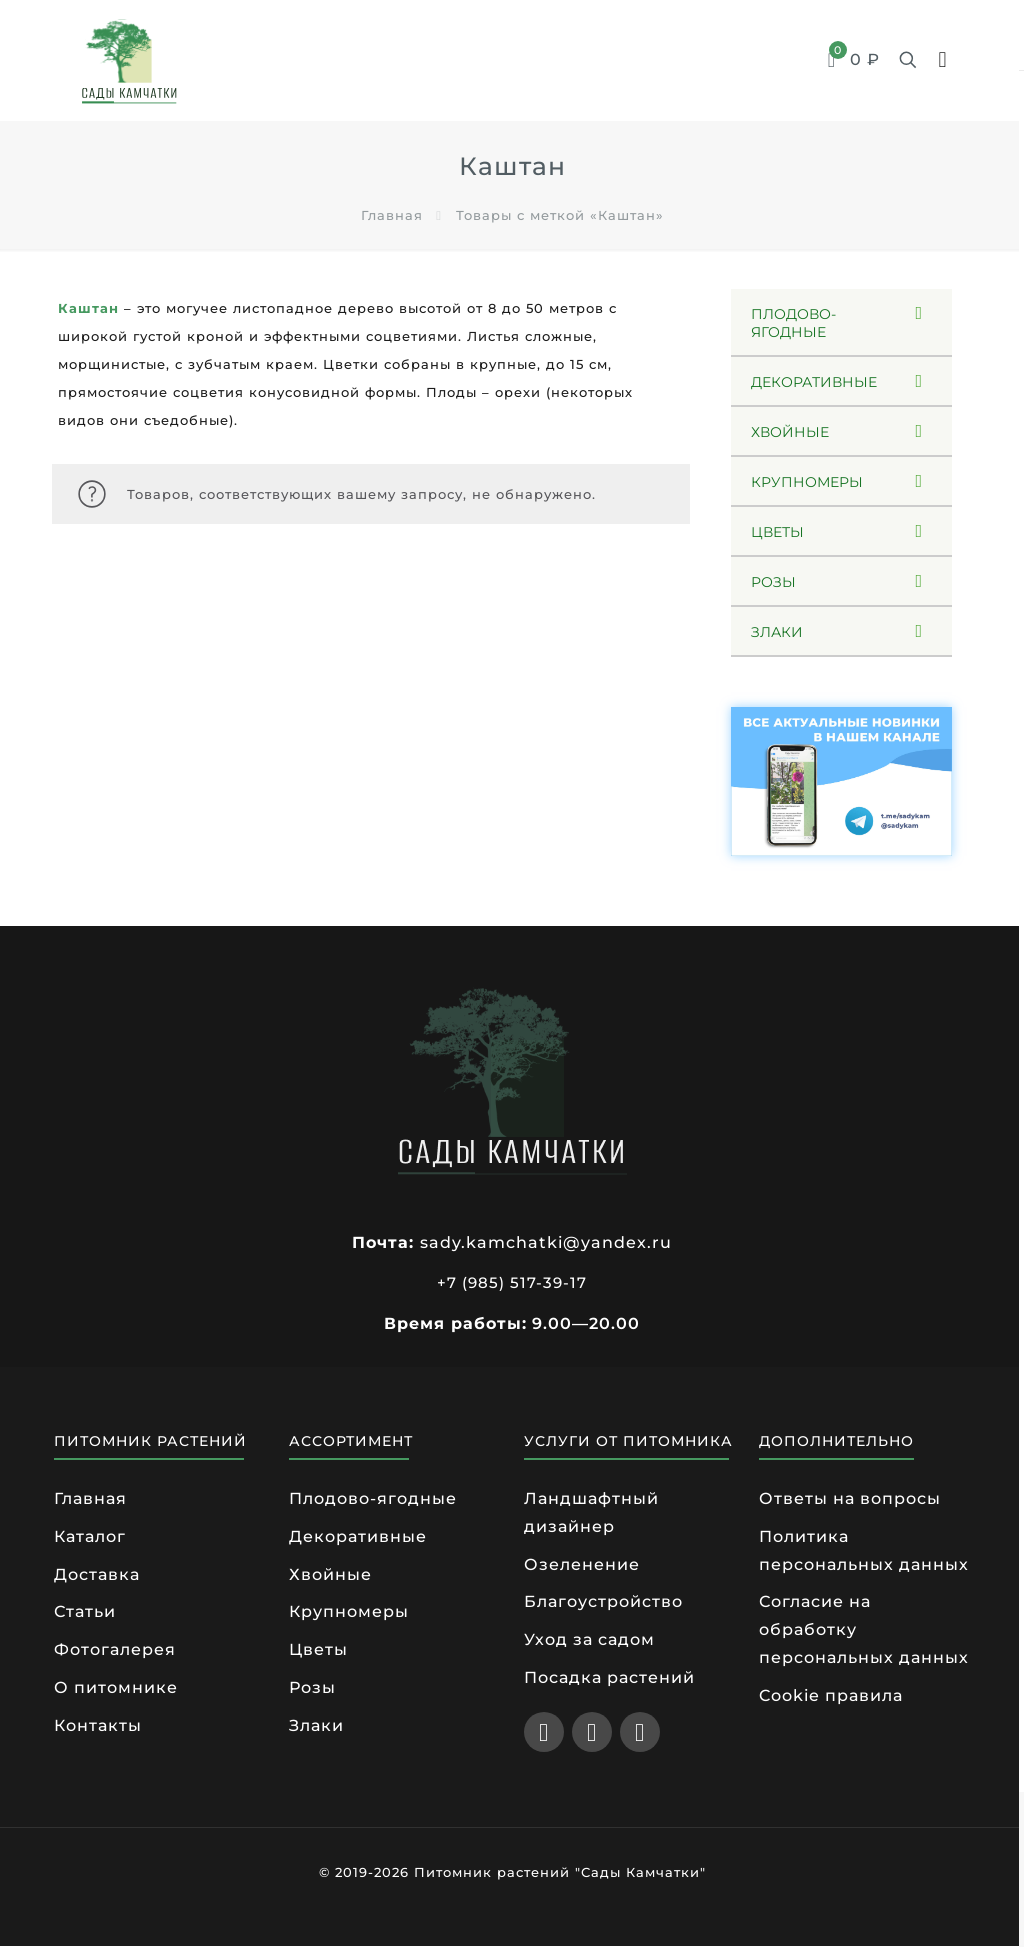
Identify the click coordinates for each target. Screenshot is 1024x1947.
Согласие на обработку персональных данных (864, 1630)
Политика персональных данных (864, 1550)
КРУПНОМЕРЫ (807, 482)
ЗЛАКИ (777, 632)
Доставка (97, 1574)
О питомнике (116, 1688)
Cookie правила (831, 1696)
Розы (312, 1688)
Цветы (318, 1650)
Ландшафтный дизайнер (591, 1512)
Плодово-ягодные (373, 1498)
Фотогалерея (115, 1650)
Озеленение (582, 1564)
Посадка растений (609, 1678)
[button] (841, 323)
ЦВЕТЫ (777, 532)
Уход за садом (589, 1640)
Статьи (85, 1612)
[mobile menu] (943, 60)
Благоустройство (603, 1602)
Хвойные (330, 1574)
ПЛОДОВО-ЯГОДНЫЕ (793, 323)
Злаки (316, 1726)
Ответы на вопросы (850, 1498)
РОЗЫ (773, 582)
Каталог (90, 1536)
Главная (392, 215)
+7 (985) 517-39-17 (512, 1282)
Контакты (98, 1726)
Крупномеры (349, 1612)
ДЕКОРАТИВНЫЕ (814, 382)
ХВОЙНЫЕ (790, 432)
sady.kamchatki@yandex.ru (546, 1242)
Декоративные (358, 1536)
